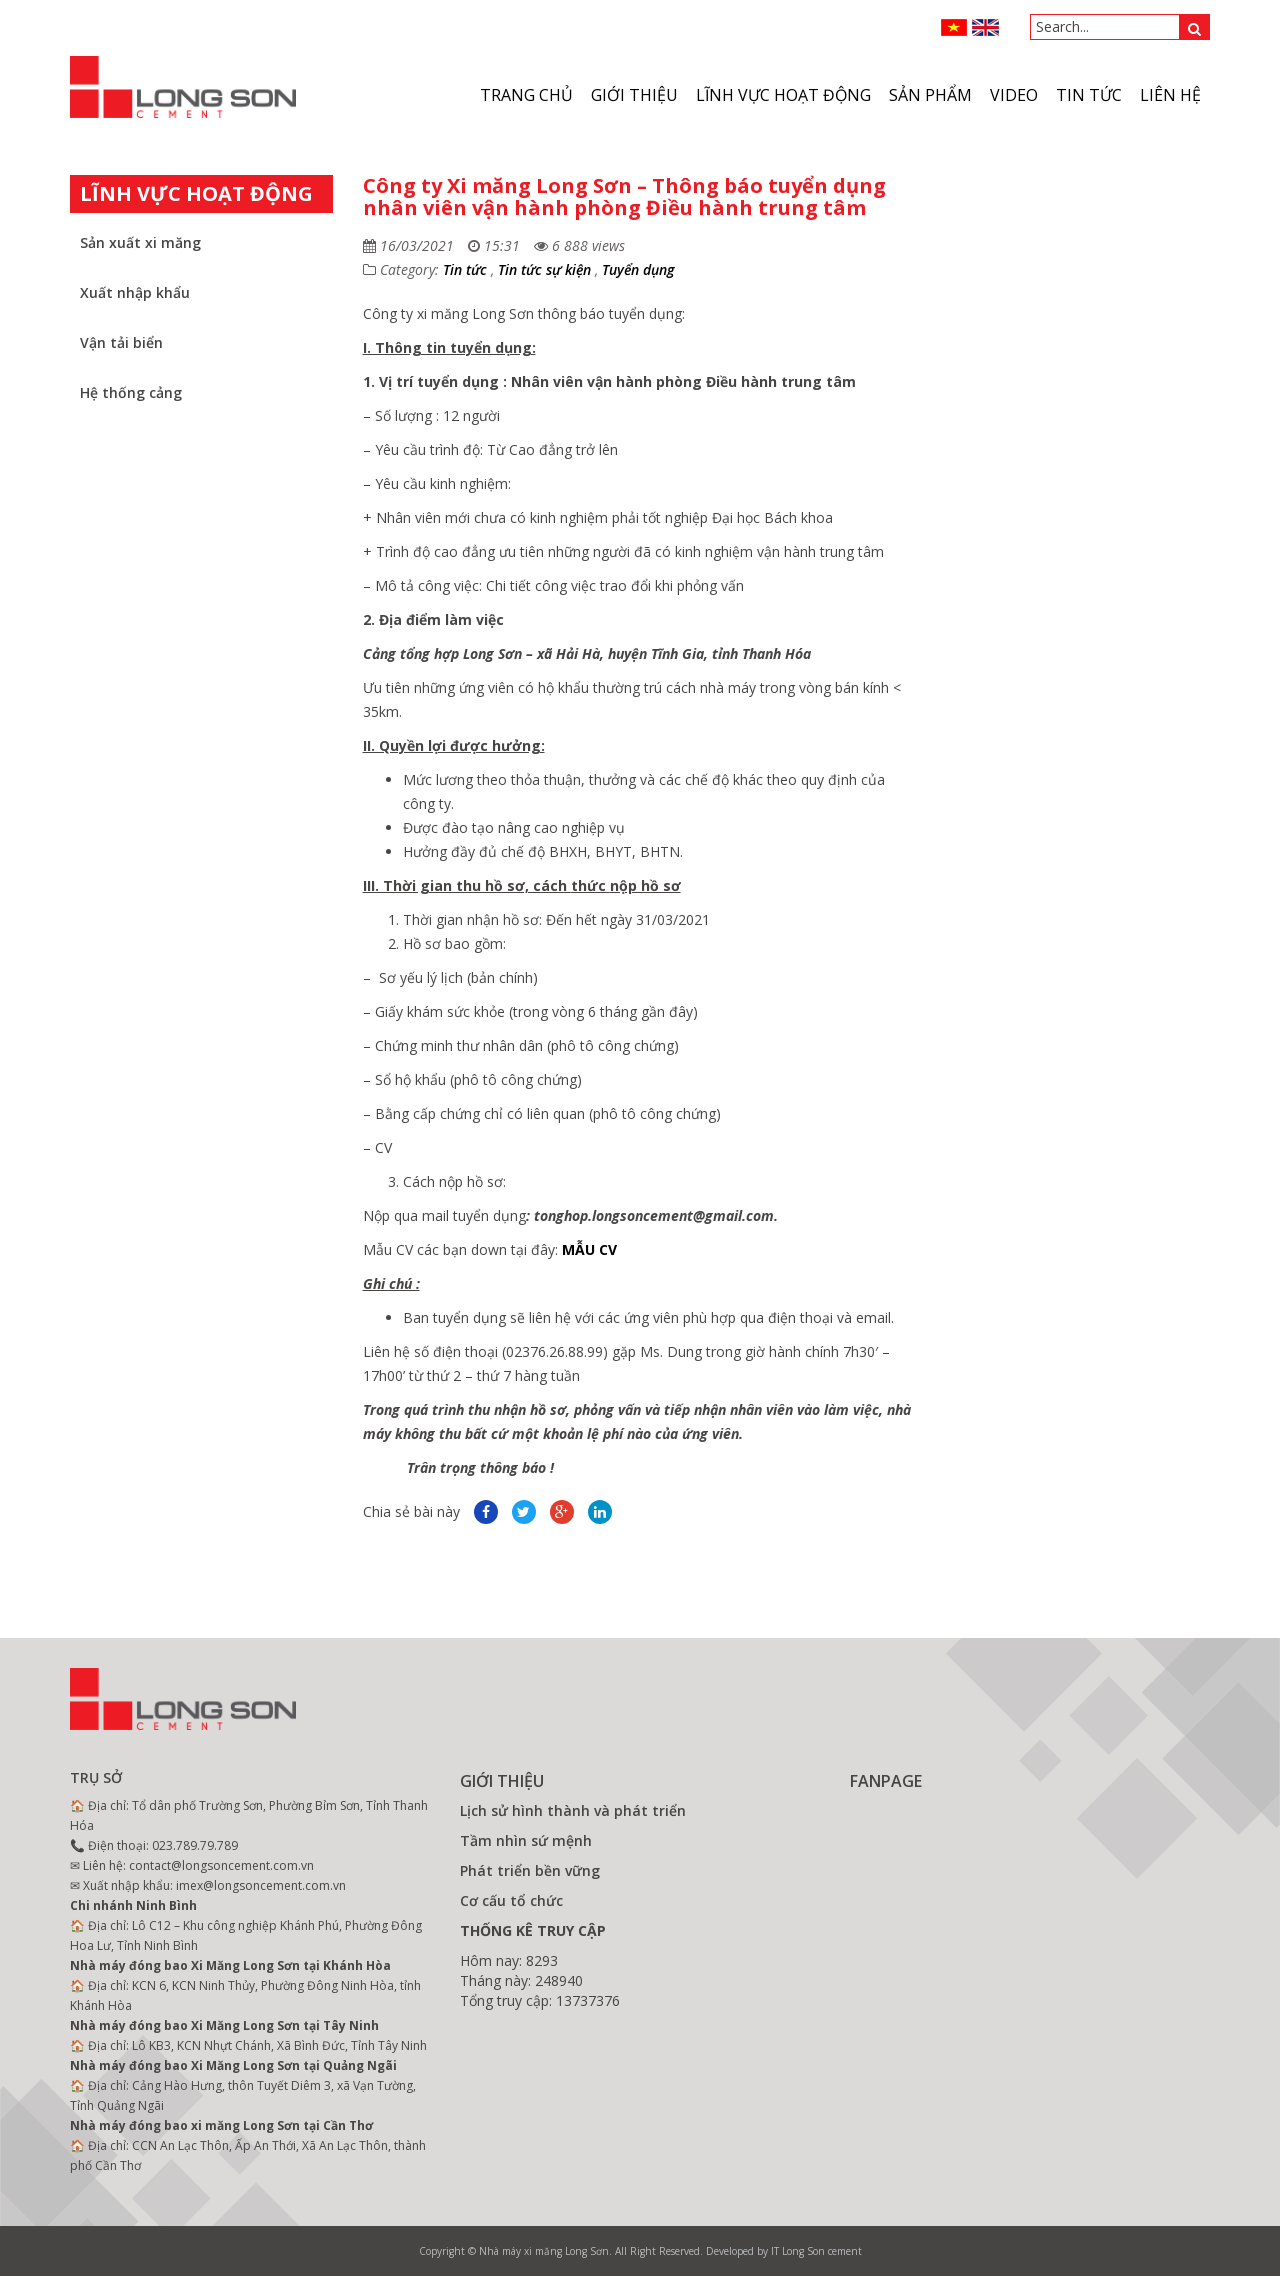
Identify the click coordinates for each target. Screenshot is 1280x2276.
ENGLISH (985, 27)
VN (954, 27)
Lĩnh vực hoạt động (783, 95)
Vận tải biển (121, 342)
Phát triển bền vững (530, 1870)
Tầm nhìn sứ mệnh (526, 1840)
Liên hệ (1170, 95)
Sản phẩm (930, 95)
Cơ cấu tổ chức (511, 1900)
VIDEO (1014, 95)
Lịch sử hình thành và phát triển (573, 1810)
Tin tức (1089, 95)
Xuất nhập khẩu (135, 292)
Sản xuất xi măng (140, 242)
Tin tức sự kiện (544, 269)
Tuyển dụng (638, 269)
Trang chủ (526, 95)
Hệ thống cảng (131, 392)
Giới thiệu (634, 95)
